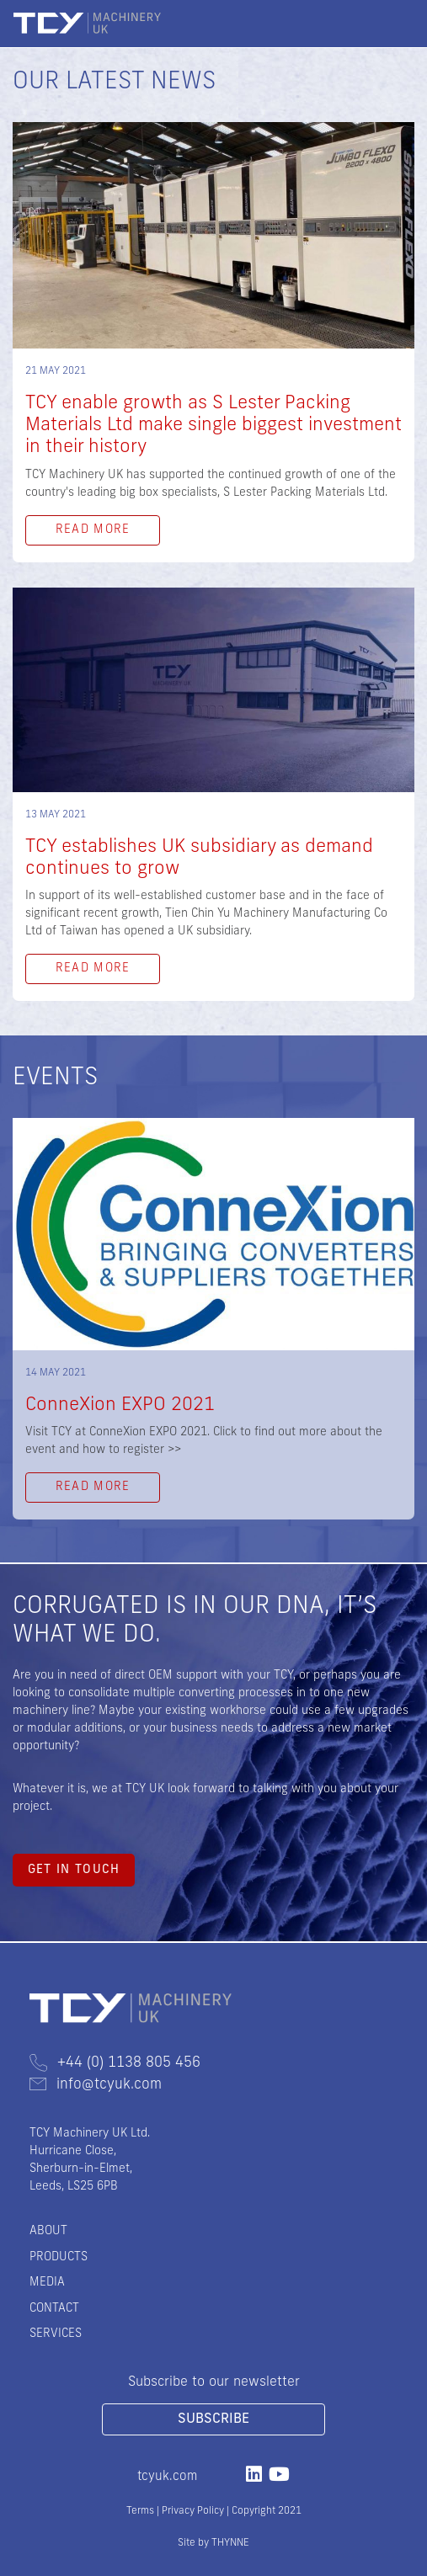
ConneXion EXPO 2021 (120, 1405)
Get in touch (74, 1870)
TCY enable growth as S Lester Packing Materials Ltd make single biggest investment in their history (213, 426)
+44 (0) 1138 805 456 (114, 2063)
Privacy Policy (193, 2511)
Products (58, 2257)
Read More (93, 530)
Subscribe (213, 2419)
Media (47, 2282)
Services (55, 2334)
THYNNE (230, 2543)
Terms (140, 2511)
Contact (54, 2308)
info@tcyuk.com (95, 2085)
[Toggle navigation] (401, 23)
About (48, 2231)
